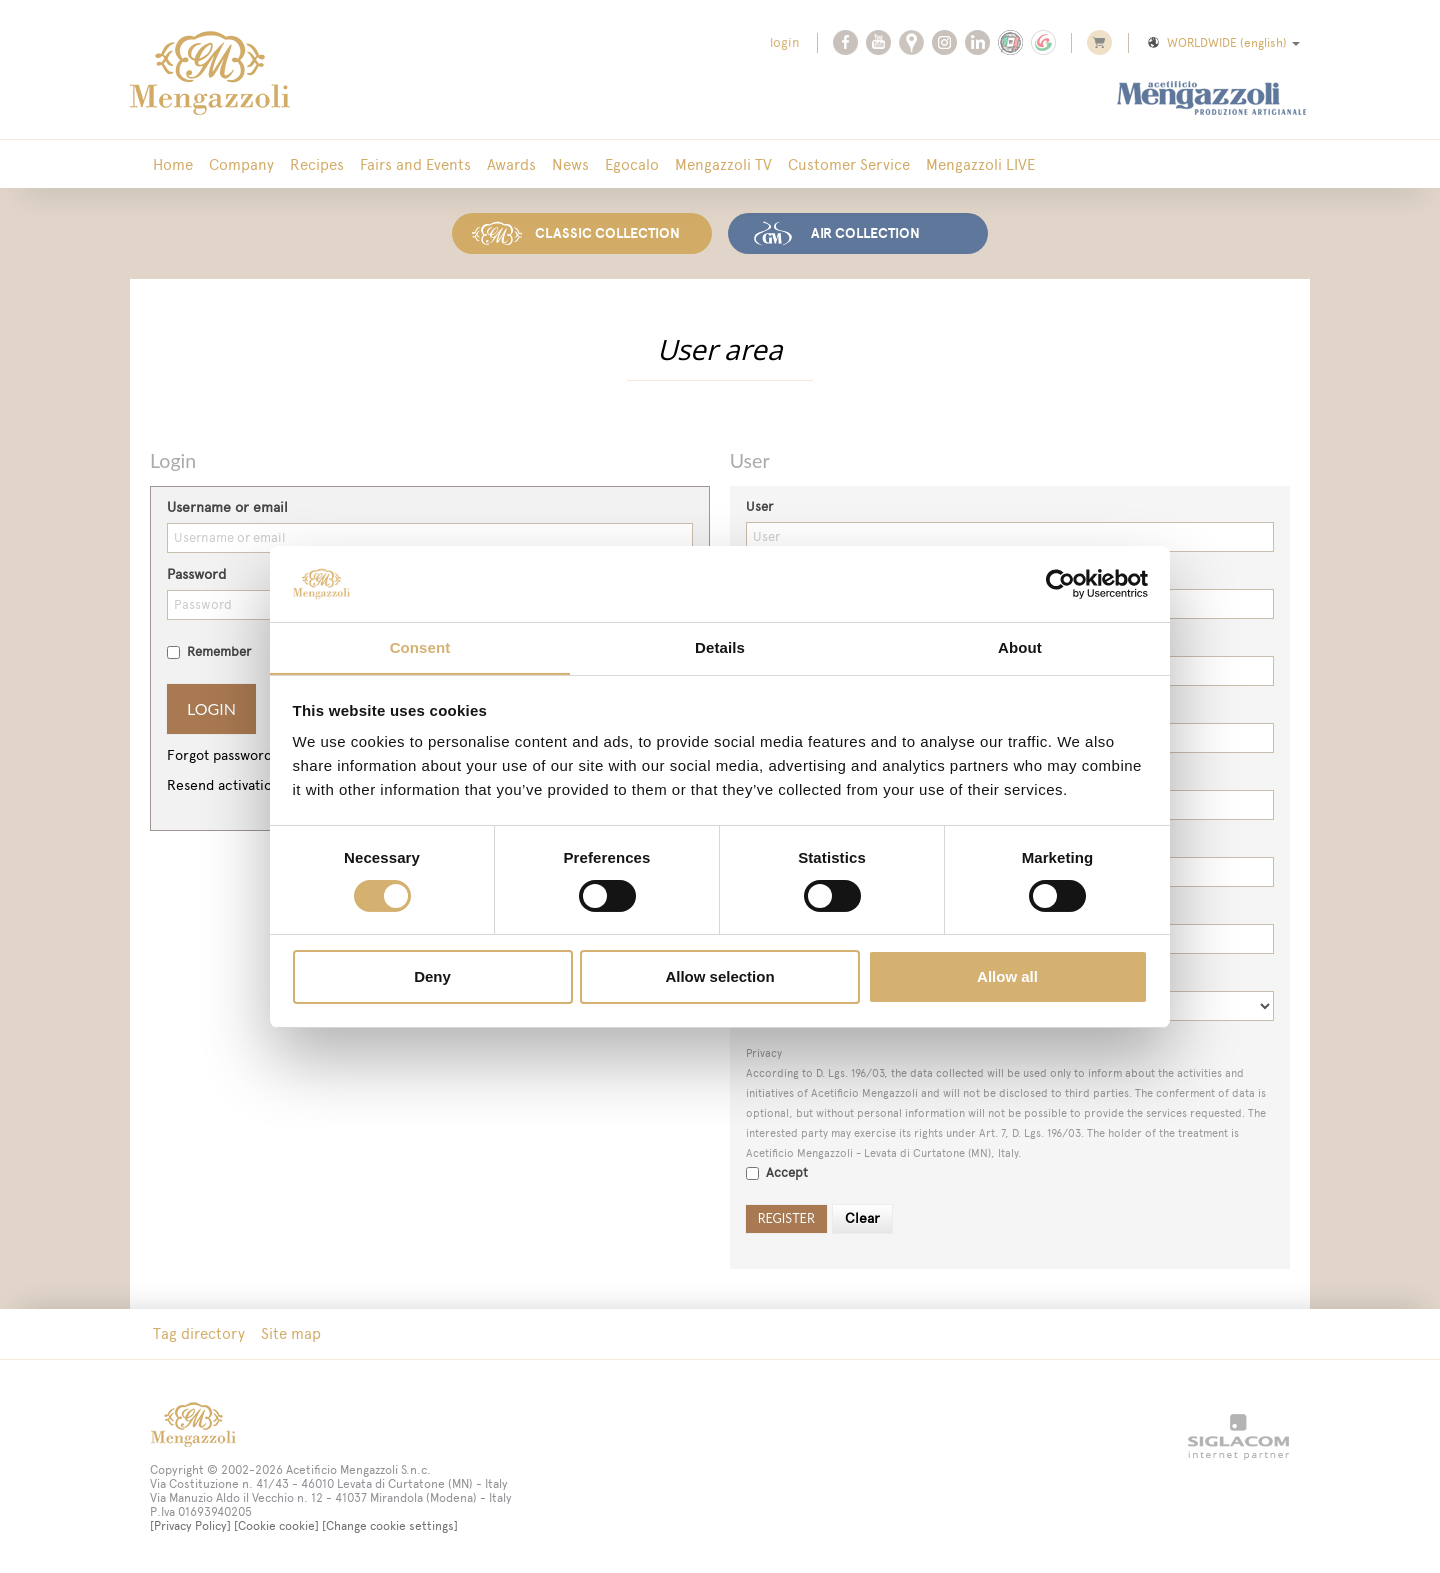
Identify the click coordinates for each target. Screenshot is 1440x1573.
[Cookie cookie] (276, 1526)
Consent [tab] (420, 647)
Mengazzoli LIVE (980, 164)
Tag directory (199, 1333)
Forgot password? (222, 755)
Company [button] (241, 164)
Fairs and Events (415, 164)
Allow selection (719, 977)
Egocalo (632, 164)
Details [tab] (720, 647)
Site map (291, 1333)
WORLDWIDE (1222, 43)
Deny (432, 977)
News (570, 164)
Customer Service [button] (849, 164)
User (759, 506)
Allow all (1007, 977)
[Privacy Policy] (190, 1526)
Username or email (227, 507)
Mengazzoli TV (723, 164)
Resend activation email (243, 785)
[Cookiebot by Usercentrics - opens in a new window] (1060, 583)
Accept (777, 1172)
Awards (511, 164)
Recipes (317, 164)
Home (173, 164)
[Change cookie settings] (390, 1526)
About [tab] (1020, 647)
